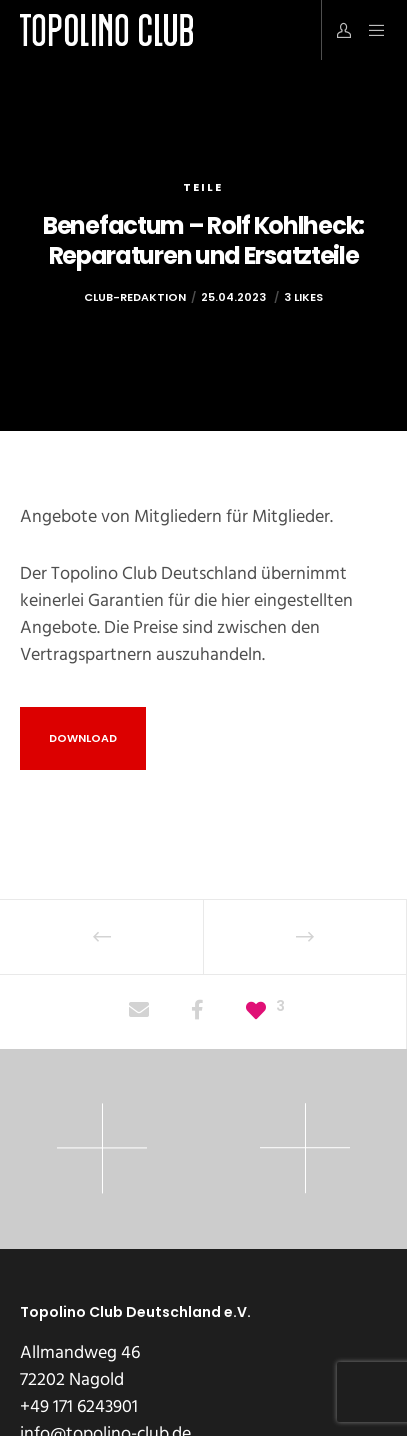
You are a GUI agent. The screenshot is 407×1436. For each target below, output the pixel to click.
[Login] (338, 30)
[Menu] (370, 30)
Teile (203, 187)
